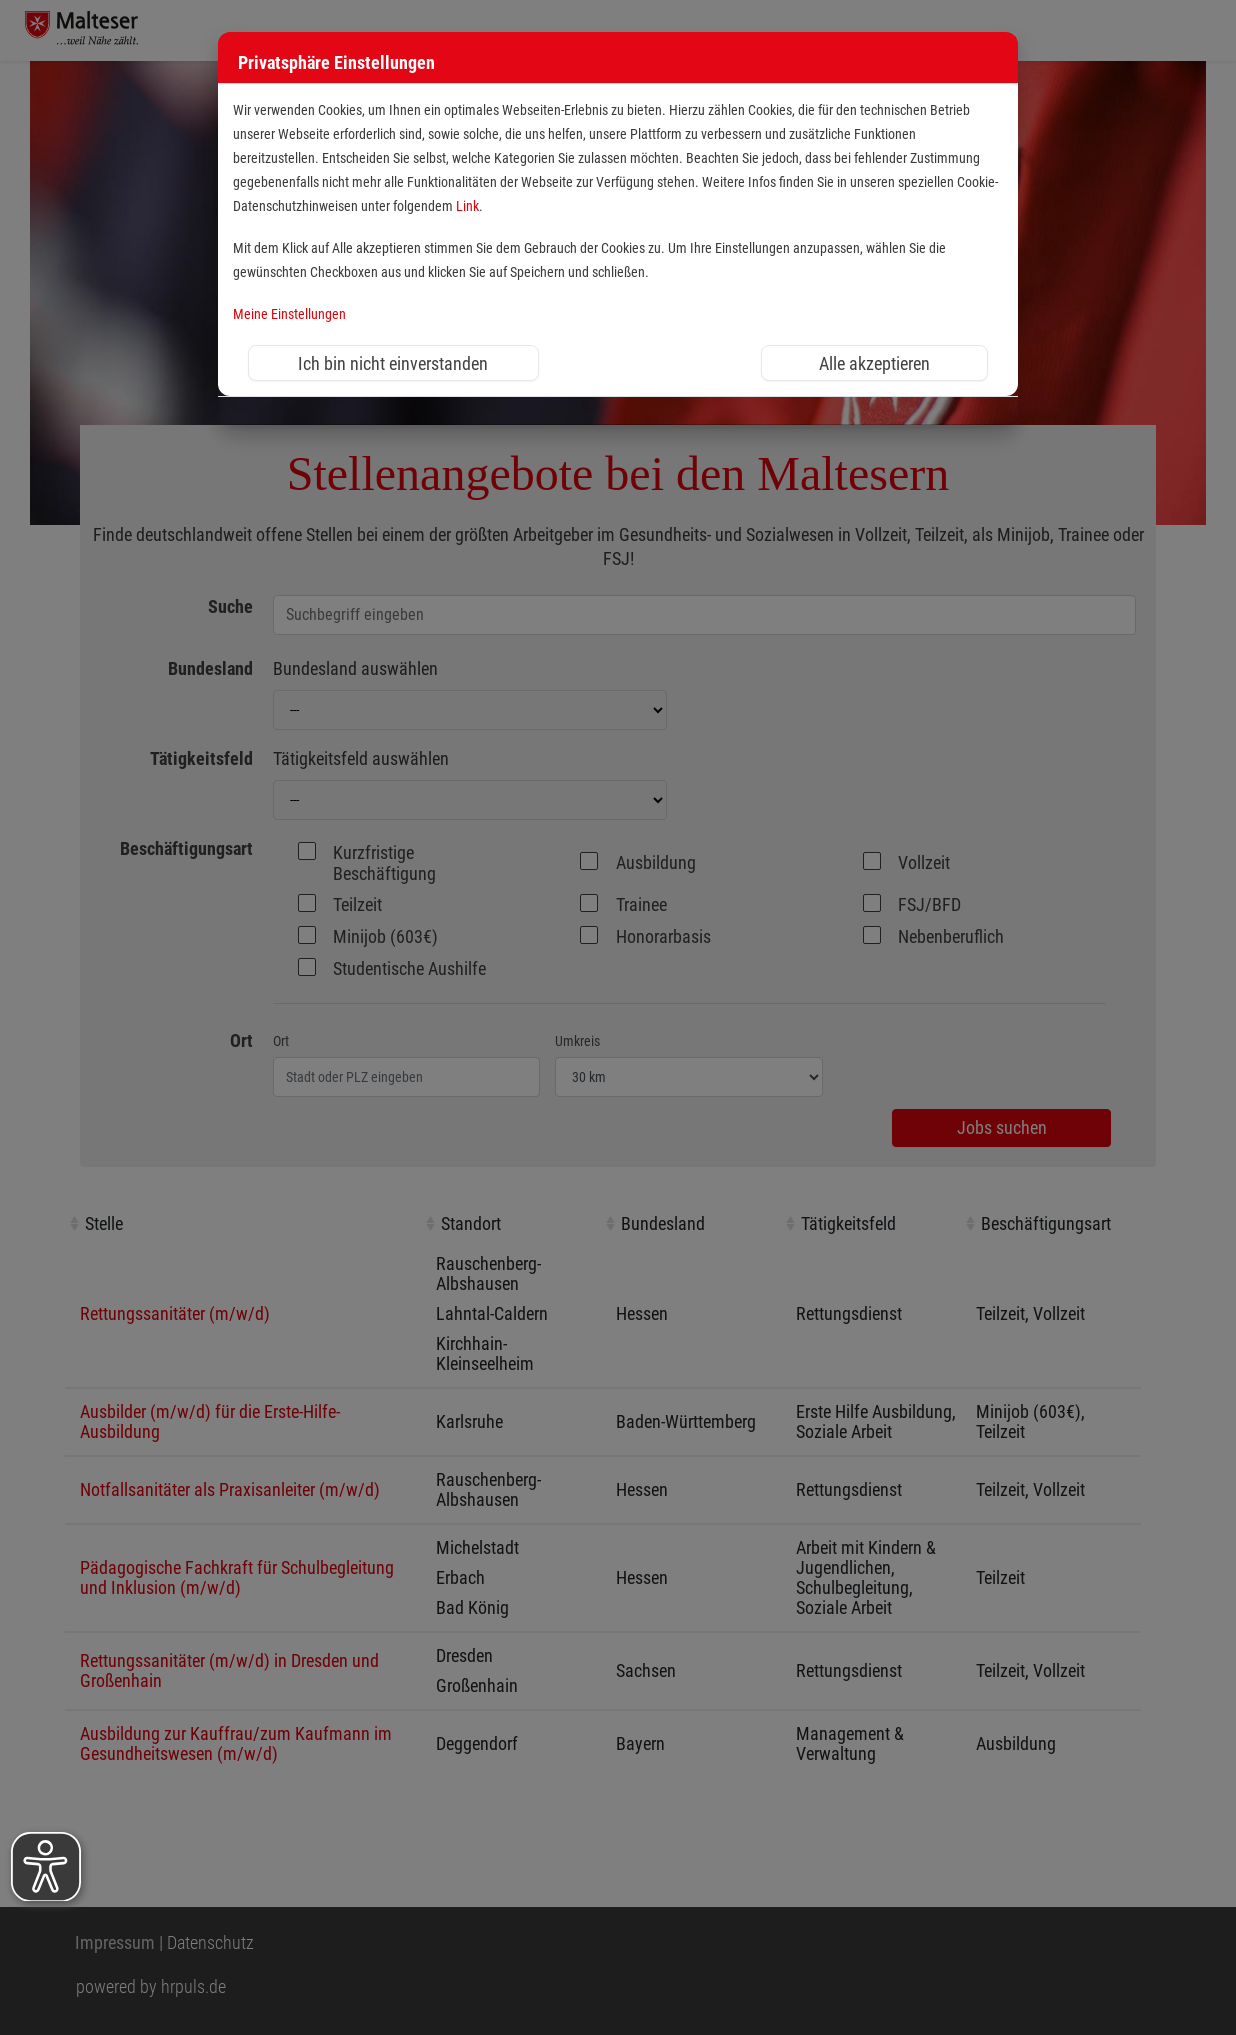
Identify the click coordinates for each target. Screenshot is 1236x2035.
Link (467, 206)
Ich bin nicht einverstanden (393, 363)
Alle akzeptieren (874, 363)
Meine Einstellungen (289, 314)
